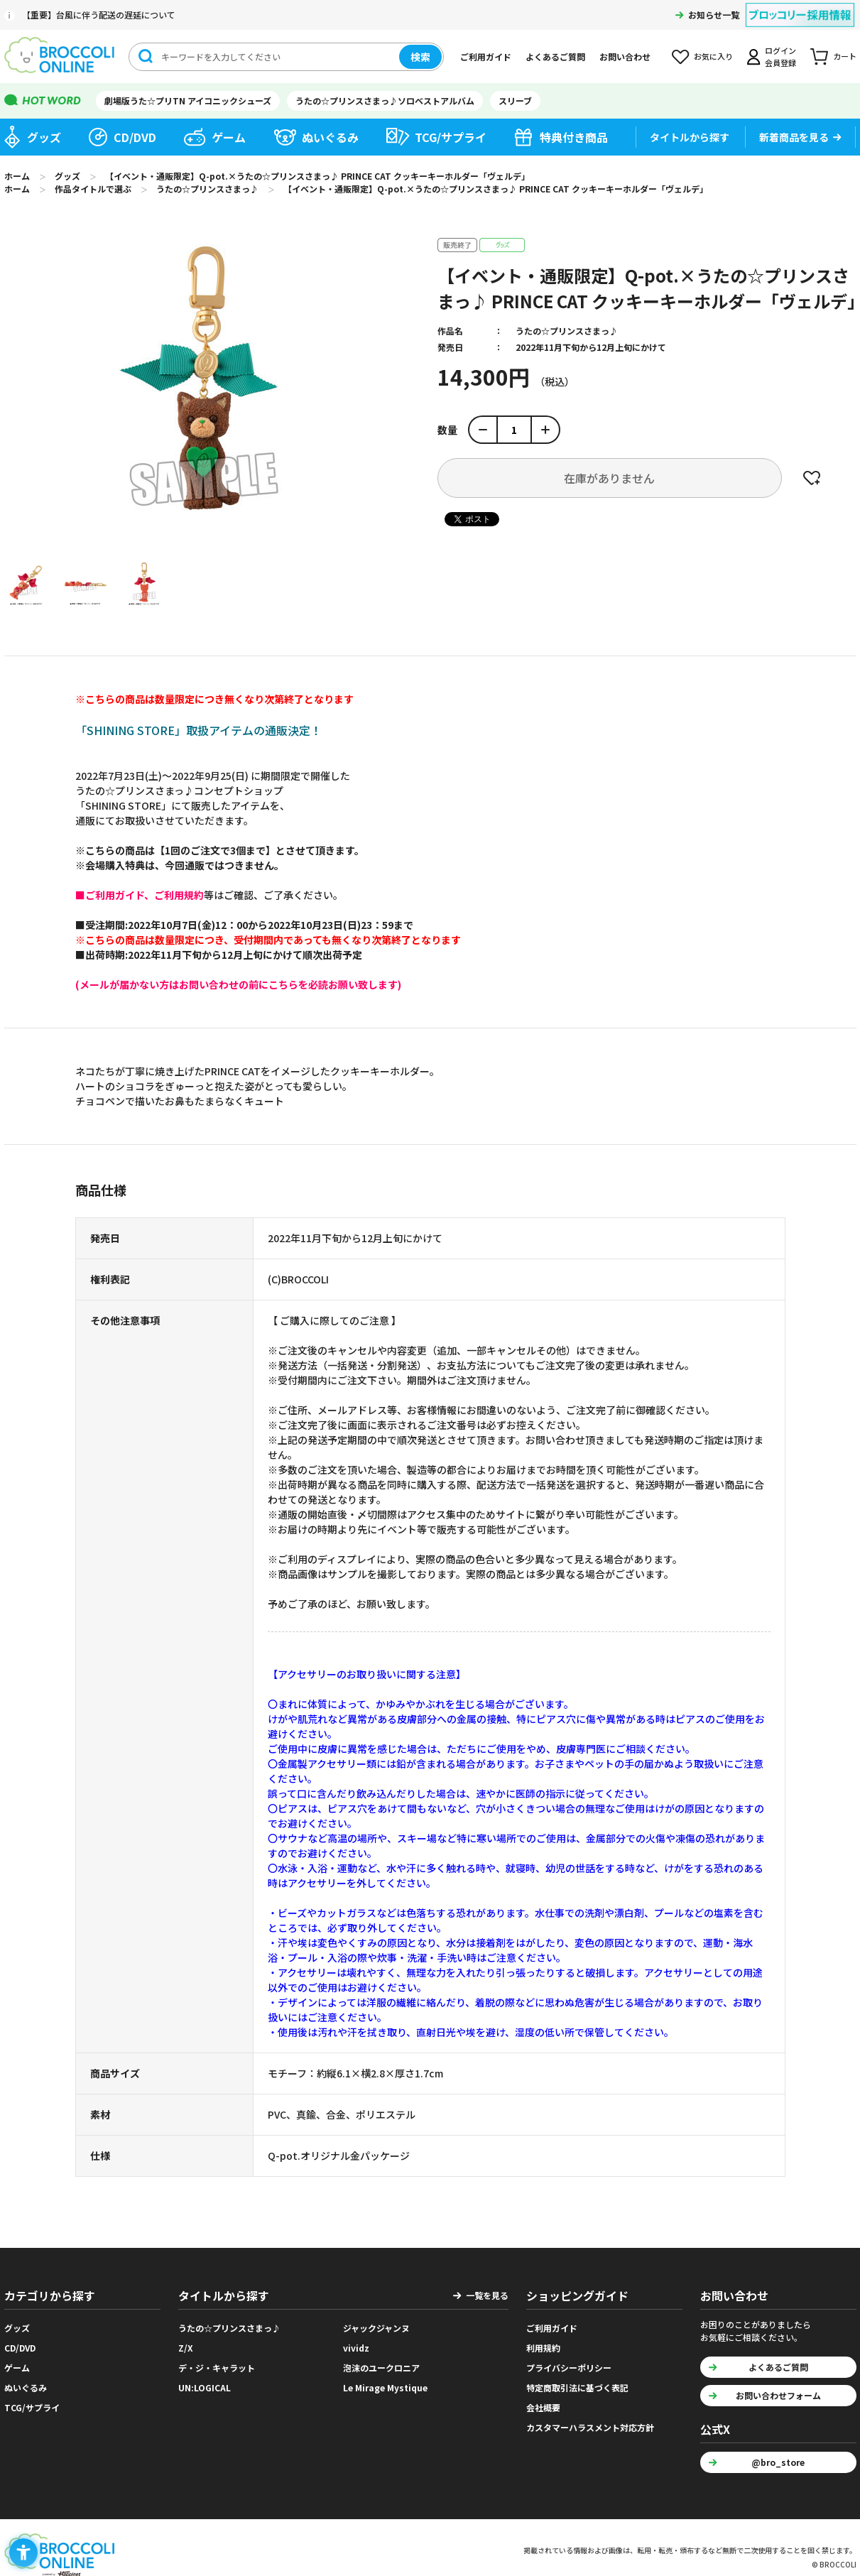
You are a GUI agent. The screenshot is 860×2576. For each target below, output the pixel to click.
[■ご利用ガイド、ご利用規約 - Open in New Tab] (139, 895)
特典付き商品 (574, 137)
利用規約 (543, 2348)
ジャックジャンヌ (376, 2328)
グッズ (44, 137)
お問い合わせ (625, 56)
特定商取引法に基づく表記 (577, 2387)
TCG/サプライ (450, 137)
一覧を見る (487, 2295)
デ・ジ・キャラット (216, 2368)
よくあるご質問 (555, 56)
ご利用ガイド (485, 56)
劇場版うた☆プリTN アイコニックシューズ (187, 100)
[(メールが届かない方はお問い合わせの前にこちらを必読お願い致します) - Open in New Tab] (238, 984)
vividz (356, 2348)
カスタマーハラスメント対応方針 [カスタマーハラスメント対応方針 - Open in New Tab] (590, 2427)
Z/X (185, 2348)
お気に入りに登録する (811, 478)
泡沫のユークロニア (381, 2368)
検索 (420, 57)
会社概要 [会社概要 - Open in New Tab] (543, 2407)
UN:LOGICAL (204, 2387)
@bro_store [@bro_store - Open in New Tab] (778, 2462)
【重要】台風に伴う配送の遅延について (98, 15)
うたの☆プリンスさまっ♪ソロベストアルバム (384, 100)
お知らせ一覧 (713, 15)
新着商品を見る (794, 137)
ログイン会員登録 (780, 56)
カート (844, 56)
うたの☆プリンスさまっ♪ (567, 331)
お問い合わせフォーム (778, 2395)
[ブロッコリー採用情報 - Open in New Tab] (800, 6)
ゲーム (229, 137)
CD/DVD (135, 137)
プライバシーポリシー (568, 2368)
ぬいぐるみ (330, 137)
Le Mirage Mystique (385, 2387)
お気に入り (713, 56)
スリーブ (515, 100)
